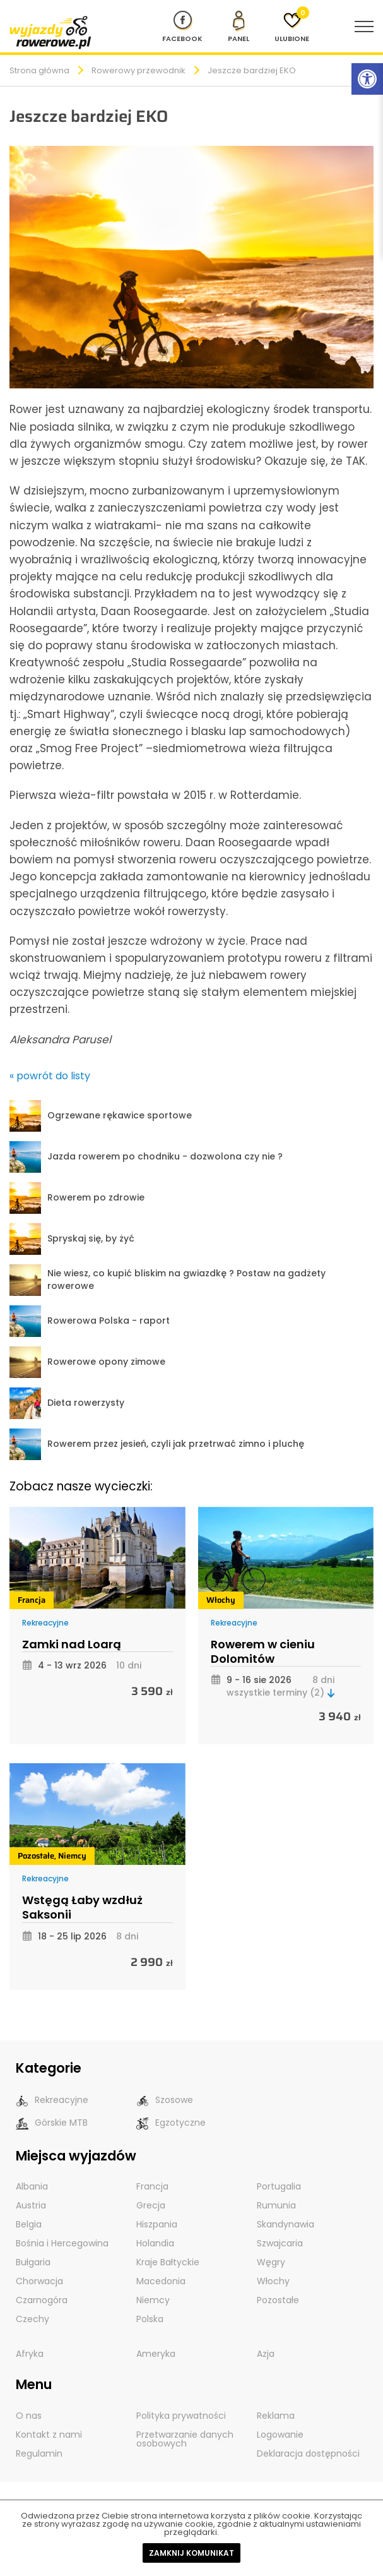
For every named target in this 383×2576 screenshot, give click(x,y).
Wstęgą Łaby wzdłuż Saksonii (82, 1907)
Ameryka (155, 2353)
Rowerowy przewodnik (138, 70)
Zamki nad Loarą (71, 1644)
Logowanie (280, 2434)
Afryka (30, 2353)
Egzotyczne (171, 2123)
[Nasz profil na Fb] (182, 26)
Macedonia (161, 2281)
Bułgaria (33, 2262)
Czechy (32, 2319)
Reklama (276, 2415)
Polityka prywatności (181, 2415)
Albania (32, 2186)
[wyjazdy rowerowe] (50, 32)
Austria (31, 2205)
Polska (149, 2319)
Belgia (29, 2224)
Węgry (271, 2262)
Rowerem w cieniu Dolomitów (263, 1652)
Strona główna (39, 70)
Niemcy (72, 1855)
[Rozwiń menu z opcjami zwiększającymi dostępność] (367, 79)
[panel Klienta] (238, 26)
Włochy (220, 1600)
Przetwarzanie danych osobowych (184, 2439)
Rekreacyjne (45, 1622)
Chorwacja (39, 2281)
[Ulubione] (291, 26)
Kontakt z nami (49, 2434)
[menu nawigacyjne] (364, 26)
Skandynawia (285, 2224)
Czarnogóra (42, 2300)
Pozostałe (36, 1855)
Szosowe (164, 2100)
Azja (265, 2353)
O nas (29, 2415)
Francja (31, 1600)
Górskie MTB (52, 2123)
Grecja (150, 2205)
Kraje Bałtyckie (167, 2262)
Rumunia (276, 2205)
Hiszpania (156, 2224)
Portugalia (279, 2186)
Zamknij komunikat (191, 2553)
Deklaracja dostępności (308, 2453)
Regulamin (39, 2453)
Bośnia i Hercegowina (62, 2243)
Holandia (155, 2243)
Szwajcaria (280, 2243)
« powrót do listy (49, 1076)
